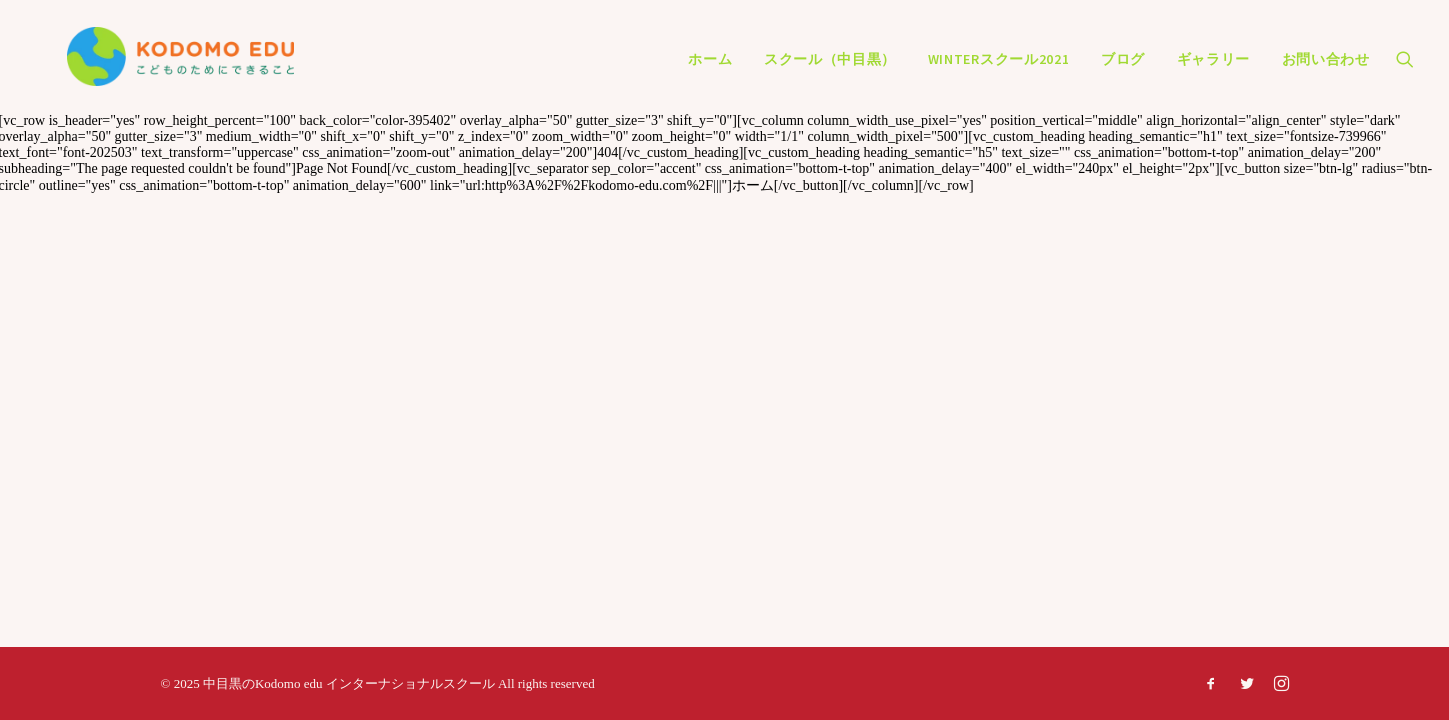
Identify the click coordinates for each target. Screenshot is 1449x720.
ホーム (710, 72)
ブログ (1123, 72)
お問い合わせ (1326, 72)
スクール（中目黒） (830, 72)
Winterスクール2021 (999, 72)
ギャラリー (1214, 72)
